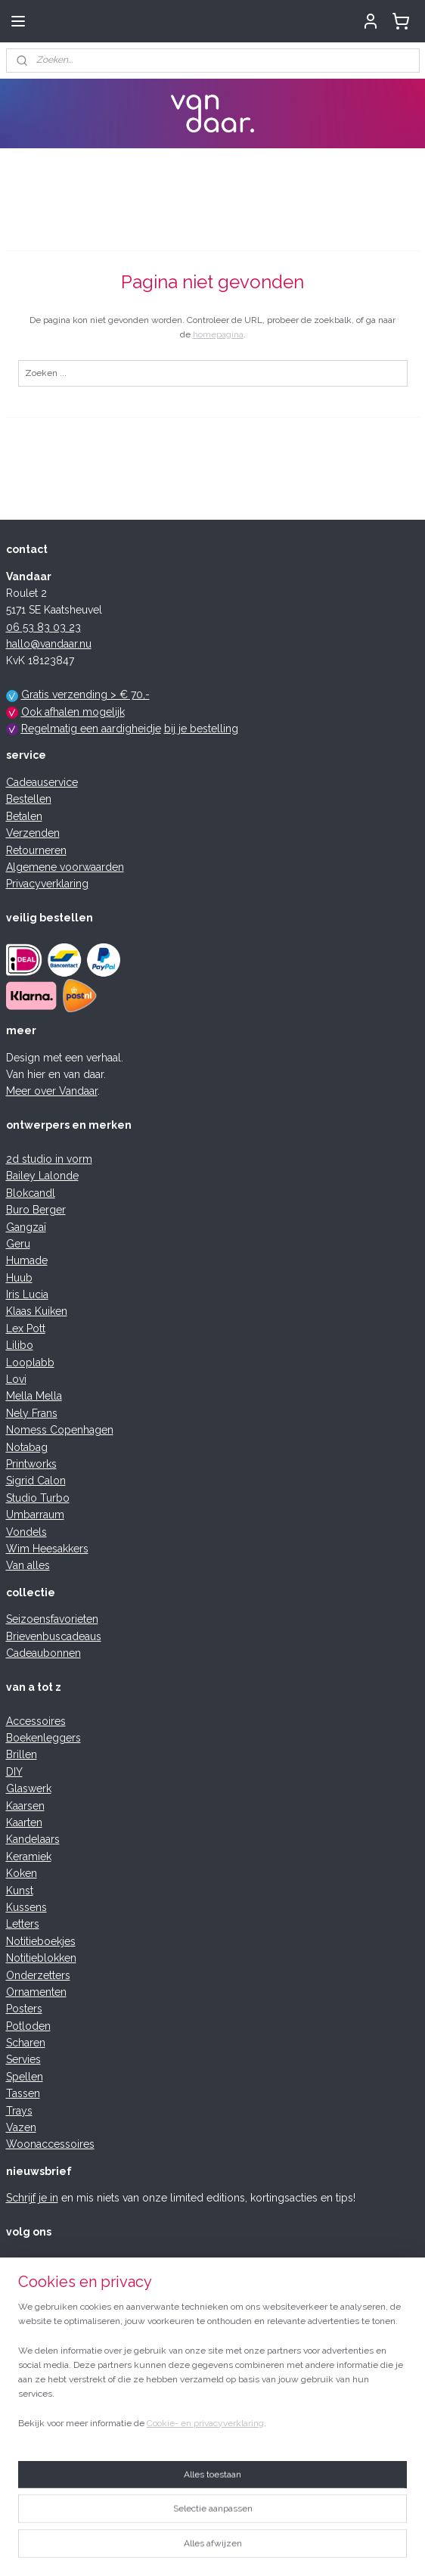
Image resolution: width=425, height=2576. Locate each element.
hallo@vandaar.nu (49, 644)
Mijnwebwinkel (357, 2548)
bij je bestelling (201, 728)
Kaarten (24, 1822)
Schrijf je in (32, 2198)
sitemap (148, 2548)
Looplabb (30, 1362)
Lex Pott (25, 1328)
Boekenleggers (43, 1738)
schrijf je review (116, 2343)
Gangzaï (26, 1227)
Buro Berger (36, 1210)
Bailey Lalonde (42, 1176)
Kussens (26, 1907)
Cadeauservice (42, 782)
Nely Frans (31, 1413)
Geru (18, 1244)
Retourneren (36, 850)
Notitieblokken (41, 1958)
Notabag (27, 1447)
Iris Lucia (27, 1294)
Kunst (19, 1891)
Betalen (24, 816)
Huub (19, 1278)
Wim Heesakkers (47, 1549)
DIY (14, 1772)
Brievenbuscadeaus (53, 1636)
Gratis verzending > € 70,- (85, 694)
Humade (27, 1260)
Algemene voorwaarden (65, 867)
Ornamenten (36, 1992)
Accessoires (36, 1721)
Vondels (26, 1532)
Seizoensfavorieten (52, 1619)
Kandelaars (33, 1839)
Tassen (23, 2093)
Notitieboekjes (41, 1941)
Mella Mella (34, 1396)
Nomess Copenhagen (59, 1430)
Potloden (28, 2026)
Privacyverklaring (47, 884)
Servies (23, 2059)
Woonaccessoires (50, 2144)
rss (176, 2548)
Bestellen (28, 799)
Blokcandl (30, 1193)
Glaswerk (28, 1788)
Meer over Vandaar (52, 1091)
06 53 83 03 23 (43, 627)
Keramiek (28, 1856)
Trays (19, 2111)
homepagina (218, 334)
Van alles (28, 1565)
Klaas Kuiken (36, 1311)
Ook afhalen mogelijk (73, 712)
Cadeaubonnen (43, 1653)
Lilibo (19, 1345)
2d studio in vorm (49, 1159)
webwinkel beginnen (229, 2548)
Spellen (24, 2077)
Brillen (21, 1754)
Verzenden (33, 833)
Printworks (31, 1464)
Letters (22, 1924)
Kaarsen (25, 1806)
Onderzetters (38, 1975)
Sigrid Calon (36, 1480)
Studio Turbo (38, 1498)
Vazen (21, 2127)
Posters (24, 2009)
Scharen (25, 2043)
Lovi (16, 1379)
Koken (21, 1873)
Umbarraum (35, 1515)
